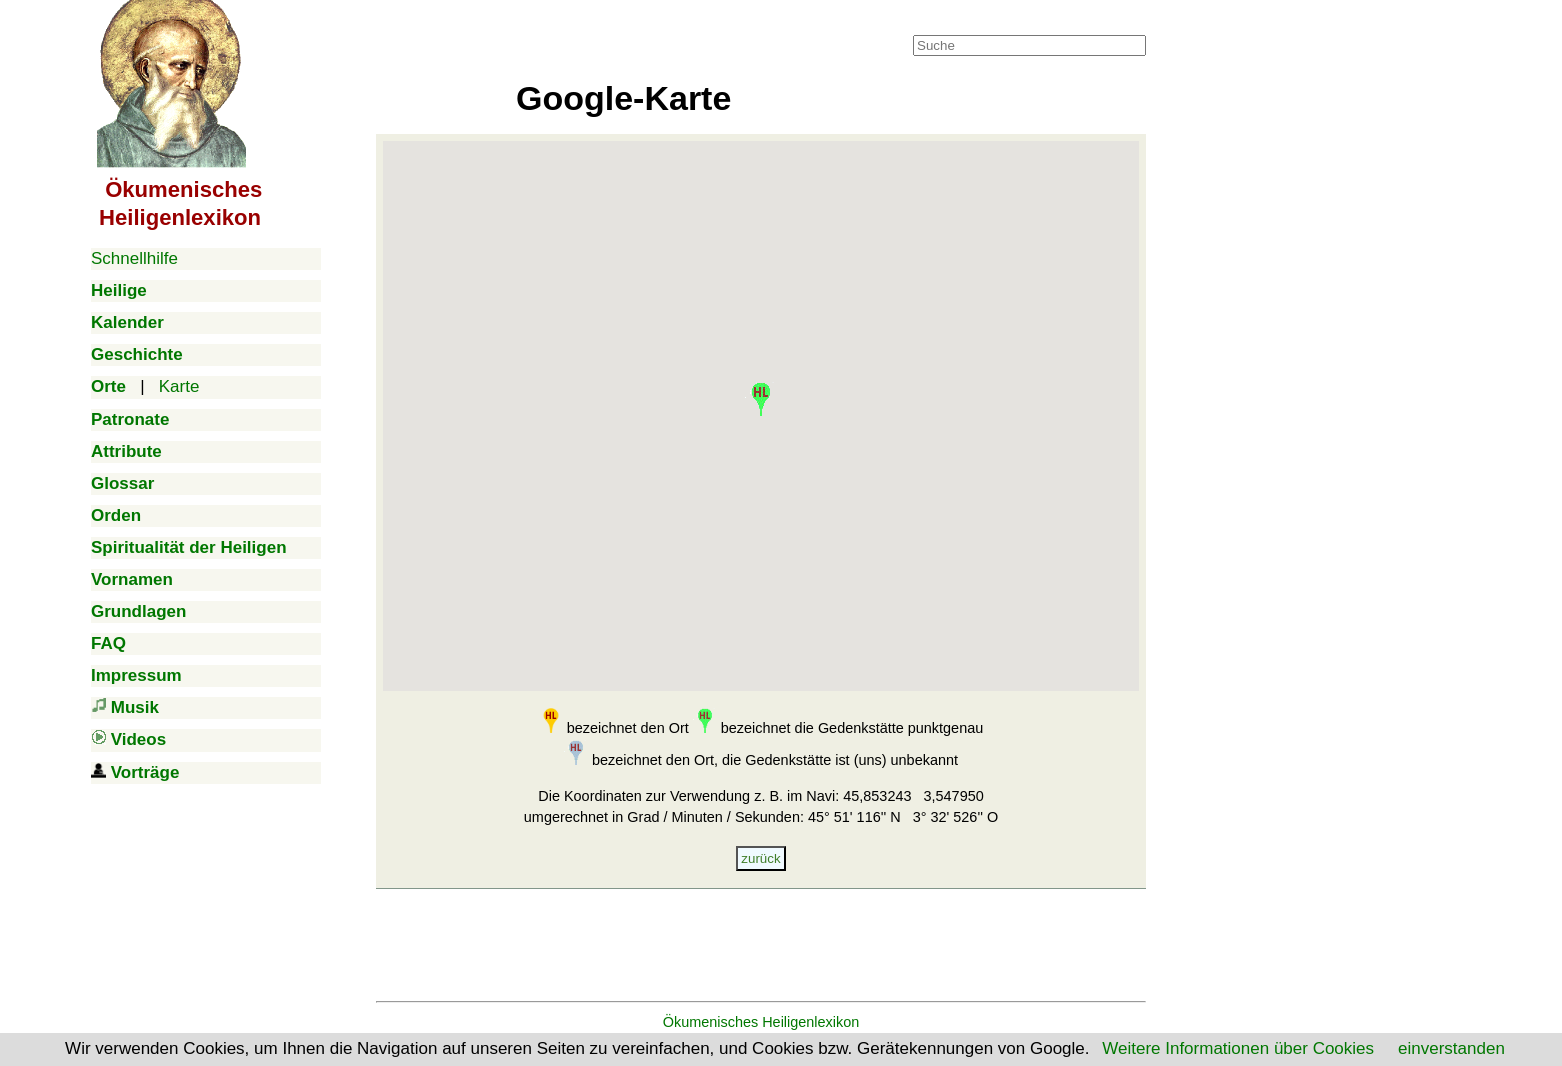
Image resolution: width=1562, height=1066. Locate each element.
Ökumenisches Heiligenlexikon (761, 1022)
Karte (179, 386)
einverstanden (1451, 1048)
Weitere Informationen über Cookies (1238, 1048)
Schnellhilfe (134, 258)
